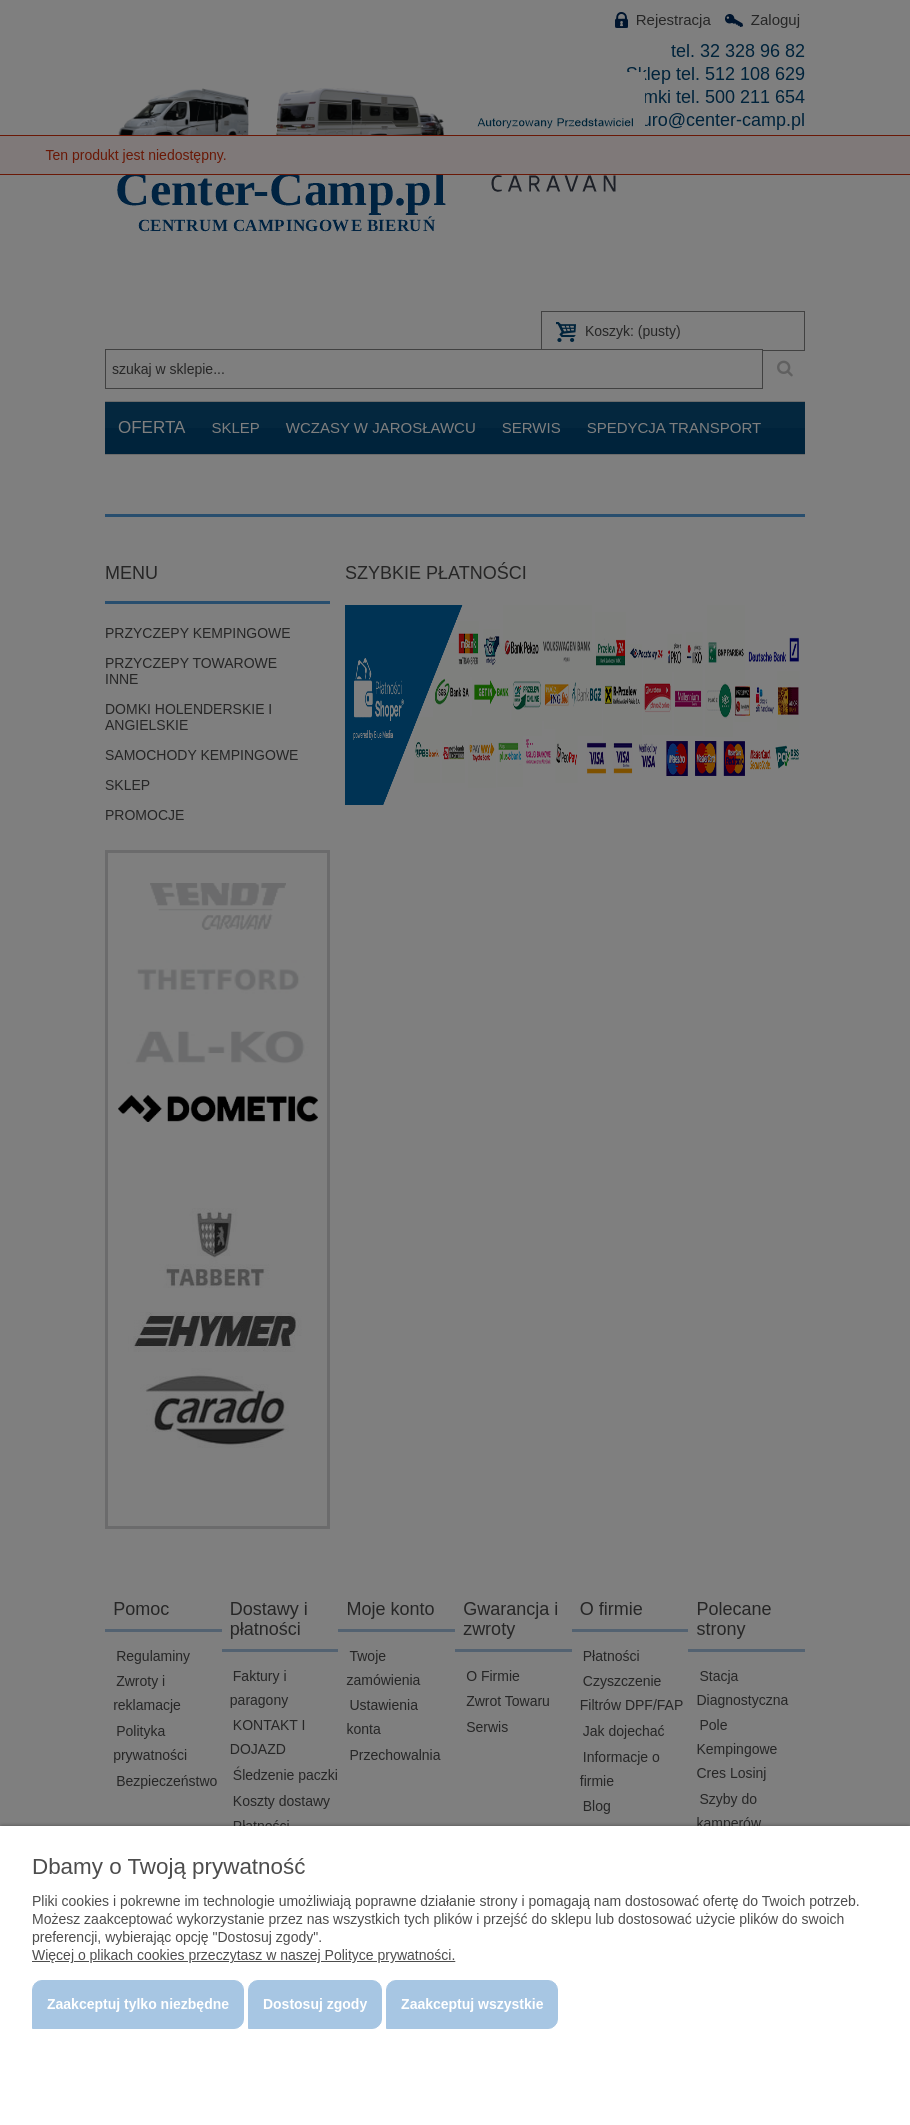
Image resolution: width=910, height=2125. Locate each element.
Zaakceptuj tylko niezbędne (138, 2004)
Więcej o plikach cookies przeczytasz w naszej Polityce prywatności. (243, 1955)
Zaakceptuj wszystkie (472, 2004)
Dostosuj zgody (315, 2004)
